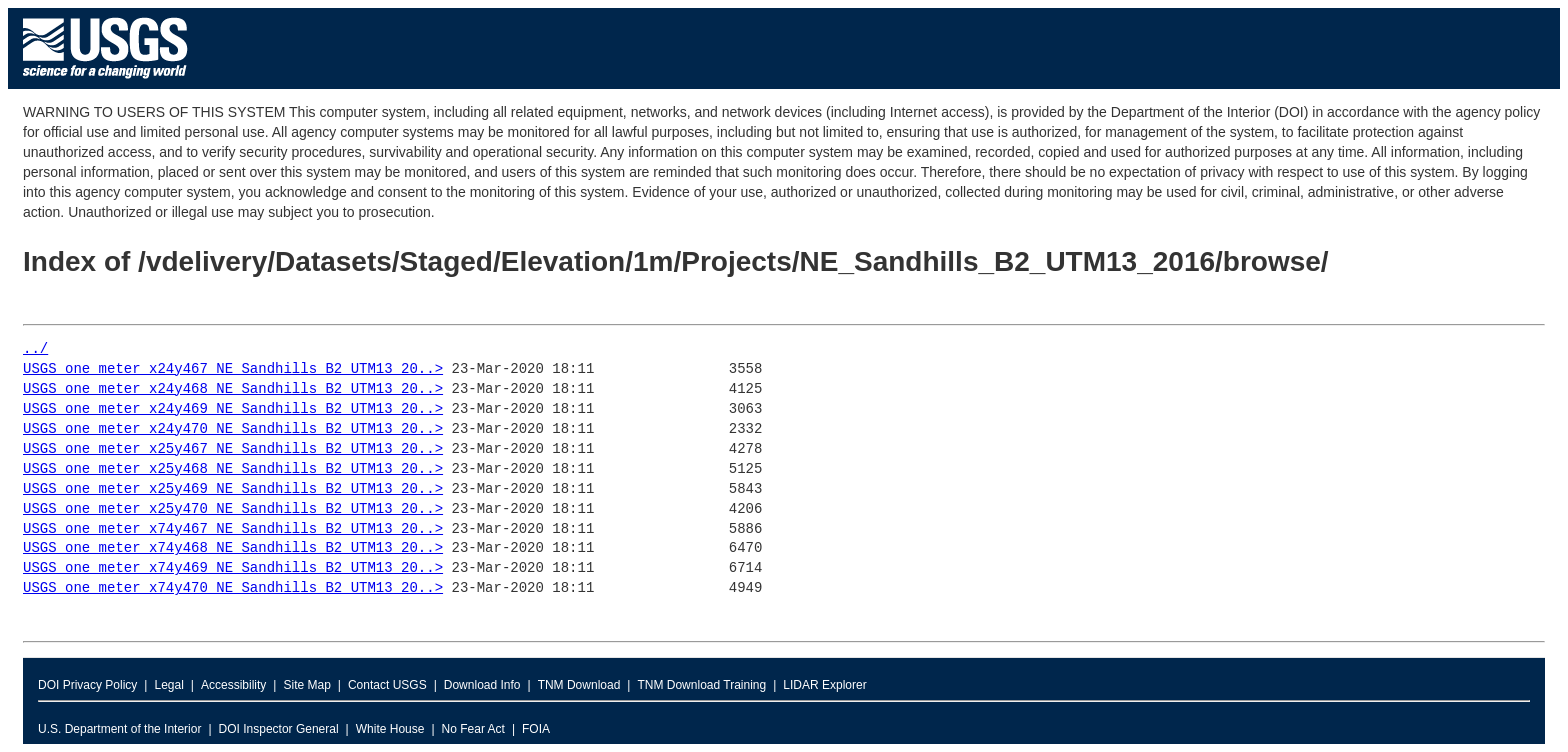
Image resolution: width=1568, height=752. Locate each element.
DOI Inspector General (279, 729)
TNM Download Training (701, 685)
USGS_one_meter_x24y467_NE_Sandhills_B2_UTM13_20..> (233, 369)
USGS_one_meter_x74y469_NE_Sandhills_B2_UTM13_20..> (233, 568)
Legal (168, 685)
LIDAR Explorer (824, 685)
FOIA (536, 729)
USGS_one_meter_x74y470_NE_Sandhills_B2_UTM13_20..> (233, 588)
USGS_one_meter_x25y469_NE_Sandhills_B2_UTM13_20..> (233, 489)
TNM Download (579, 685)
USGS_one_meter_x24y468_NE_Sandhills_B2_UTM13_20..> (233, 389)
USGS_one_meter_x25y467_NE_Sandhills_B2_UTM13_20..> (233, 449)
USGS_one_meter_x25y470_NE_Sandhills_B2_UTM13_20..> (233, 509)
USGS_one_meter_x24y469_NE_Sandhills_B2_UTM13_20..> (233, 409)
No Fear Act (473, 729)
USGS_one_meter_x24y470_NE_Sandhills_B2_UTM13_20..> (233, 429)
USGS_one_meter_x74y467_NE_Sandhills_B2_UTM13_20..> (233, 529)
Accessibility (233, 685)
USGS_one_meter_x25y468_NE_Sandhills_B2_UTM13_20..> (233, 469)
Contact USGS (387, 685)
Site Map (306, 685)
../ (35, 349)
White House (390, 729)
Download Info (482, 685)
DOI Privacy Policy (87, 685)
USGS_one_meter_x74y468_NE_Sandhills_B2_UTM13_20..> (233, 548)
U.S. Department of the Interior (119, 729)
